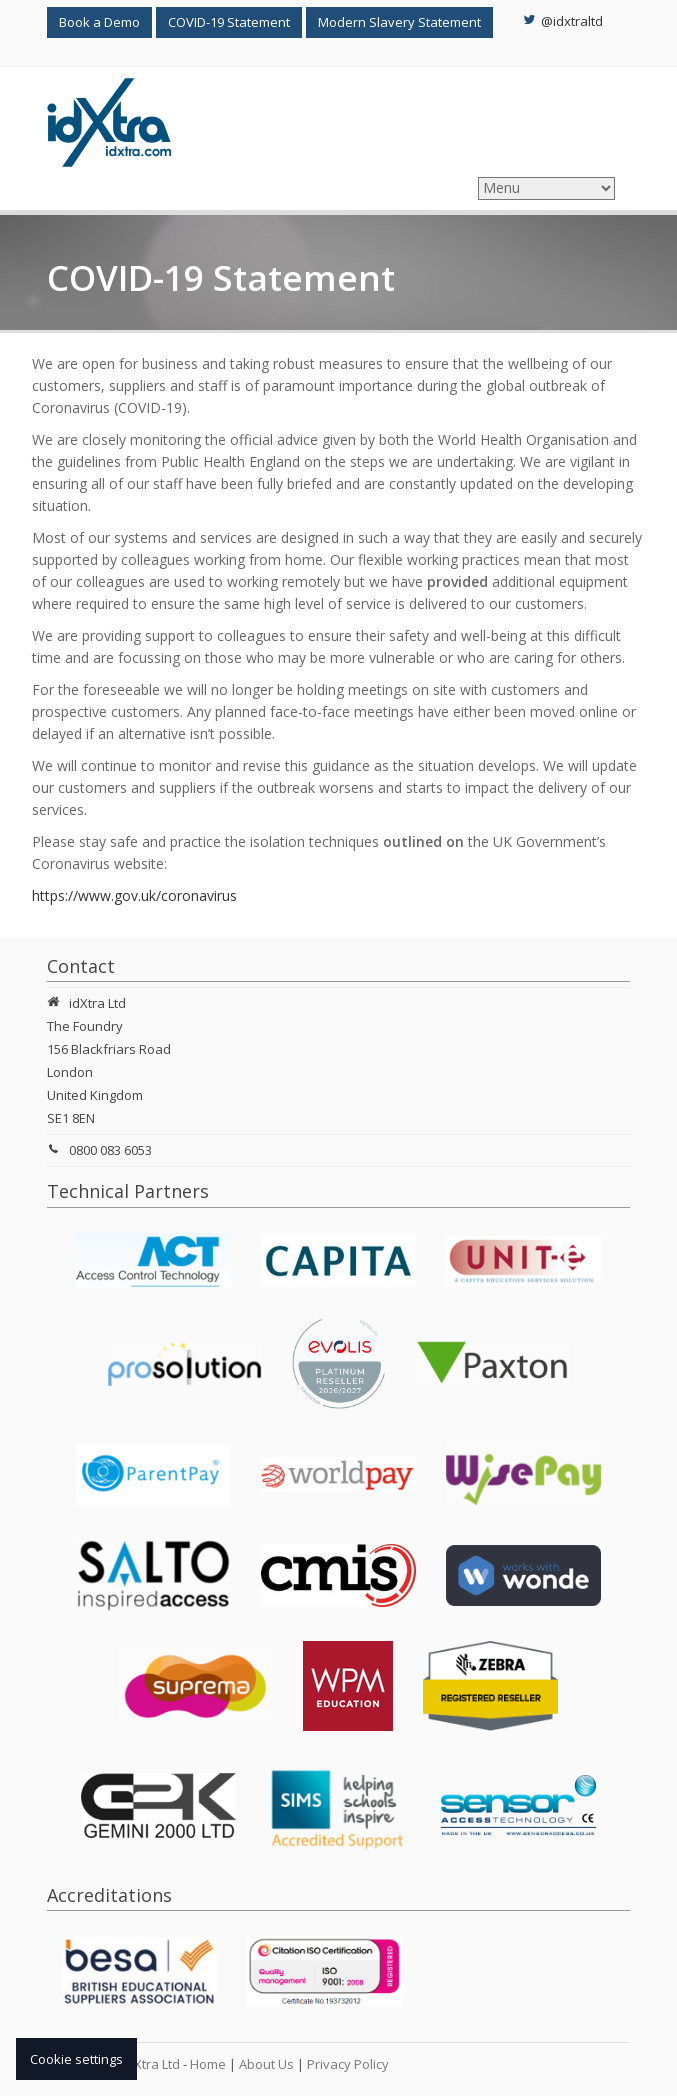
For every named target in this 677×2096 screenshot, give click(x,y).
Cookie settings (76, 2059)
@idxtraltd (563, 21)
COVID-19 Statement (229, 22)
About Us (266, 2064)
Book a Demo (99, 22)
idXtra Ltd (151, 2064)
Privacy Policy (348, 2064)
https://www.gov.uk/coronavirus (134, 895)
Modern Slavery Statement (399, 22)
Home (208, 2064)
